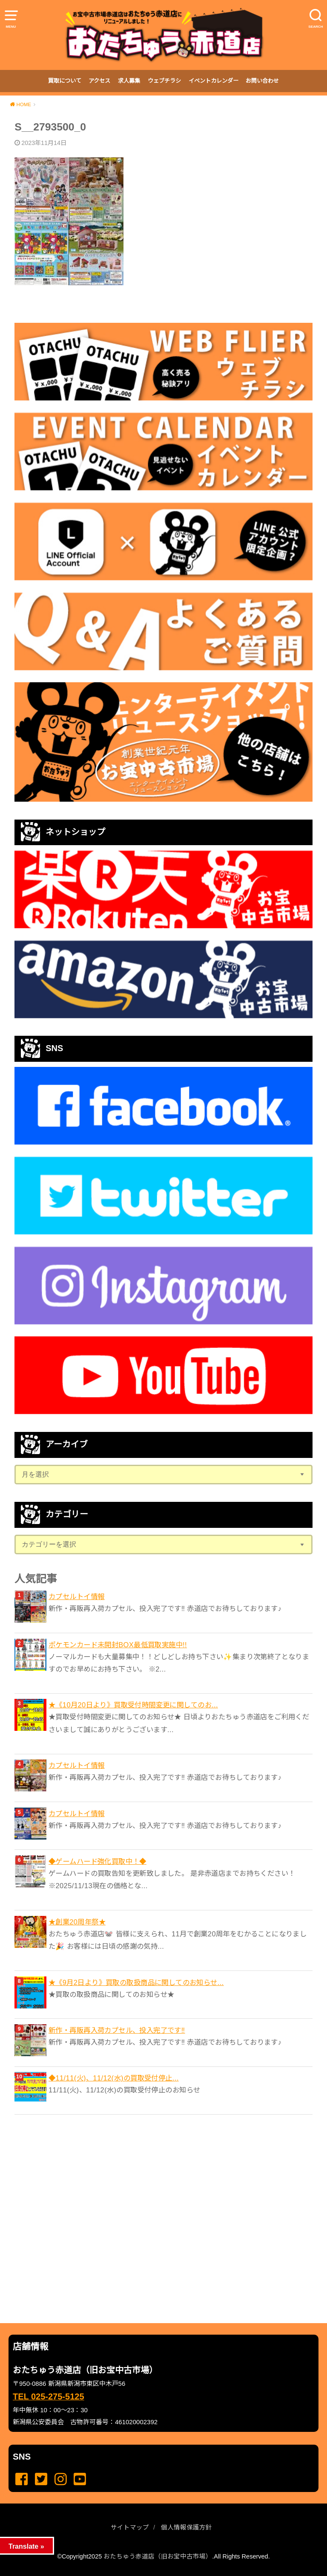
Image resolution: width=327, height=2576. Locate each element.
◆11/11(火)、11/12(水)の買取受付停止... (114, 2078)
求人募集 (129, 81)
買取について (64, 81)
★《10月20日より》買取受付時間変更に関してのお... (133, 1705)
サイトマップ (130, 2527)
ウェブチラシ (164, 81)
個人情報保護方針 (186, 2527)
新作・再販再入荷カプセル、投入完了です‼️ (117, 2030)
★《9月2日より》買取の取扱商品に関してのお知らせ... (136, 1982)
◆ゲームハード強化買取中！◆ (97, 1861)
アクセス (99, 81)
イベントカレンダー (213, 81)
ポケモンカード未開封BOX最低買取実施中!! (118, 1645)
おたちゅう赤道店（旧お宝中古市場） (157, 2556)
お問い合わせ (262, 81)
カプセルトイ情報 (76, 1596)
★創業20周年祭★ (77, 1922)
